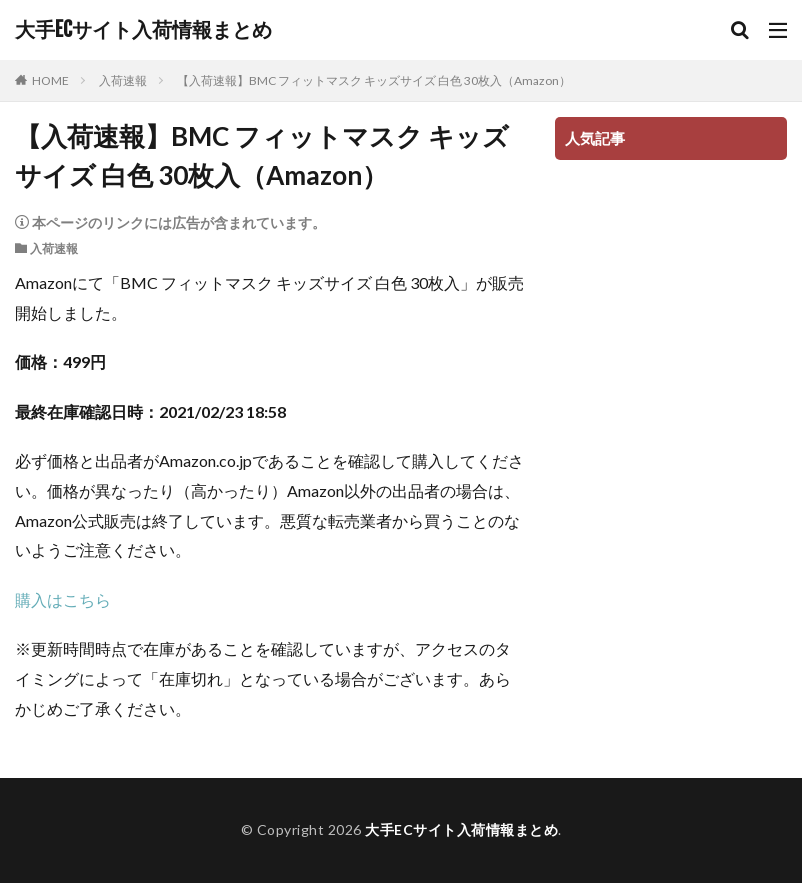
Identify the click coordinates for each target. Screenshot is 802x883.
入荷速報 (123, 80)
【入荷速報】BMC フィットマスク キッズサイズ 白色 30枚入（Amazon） (374, 80)
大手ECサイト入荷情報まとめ (143, 30)
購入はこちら (63, 599)
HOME (50, 80)
